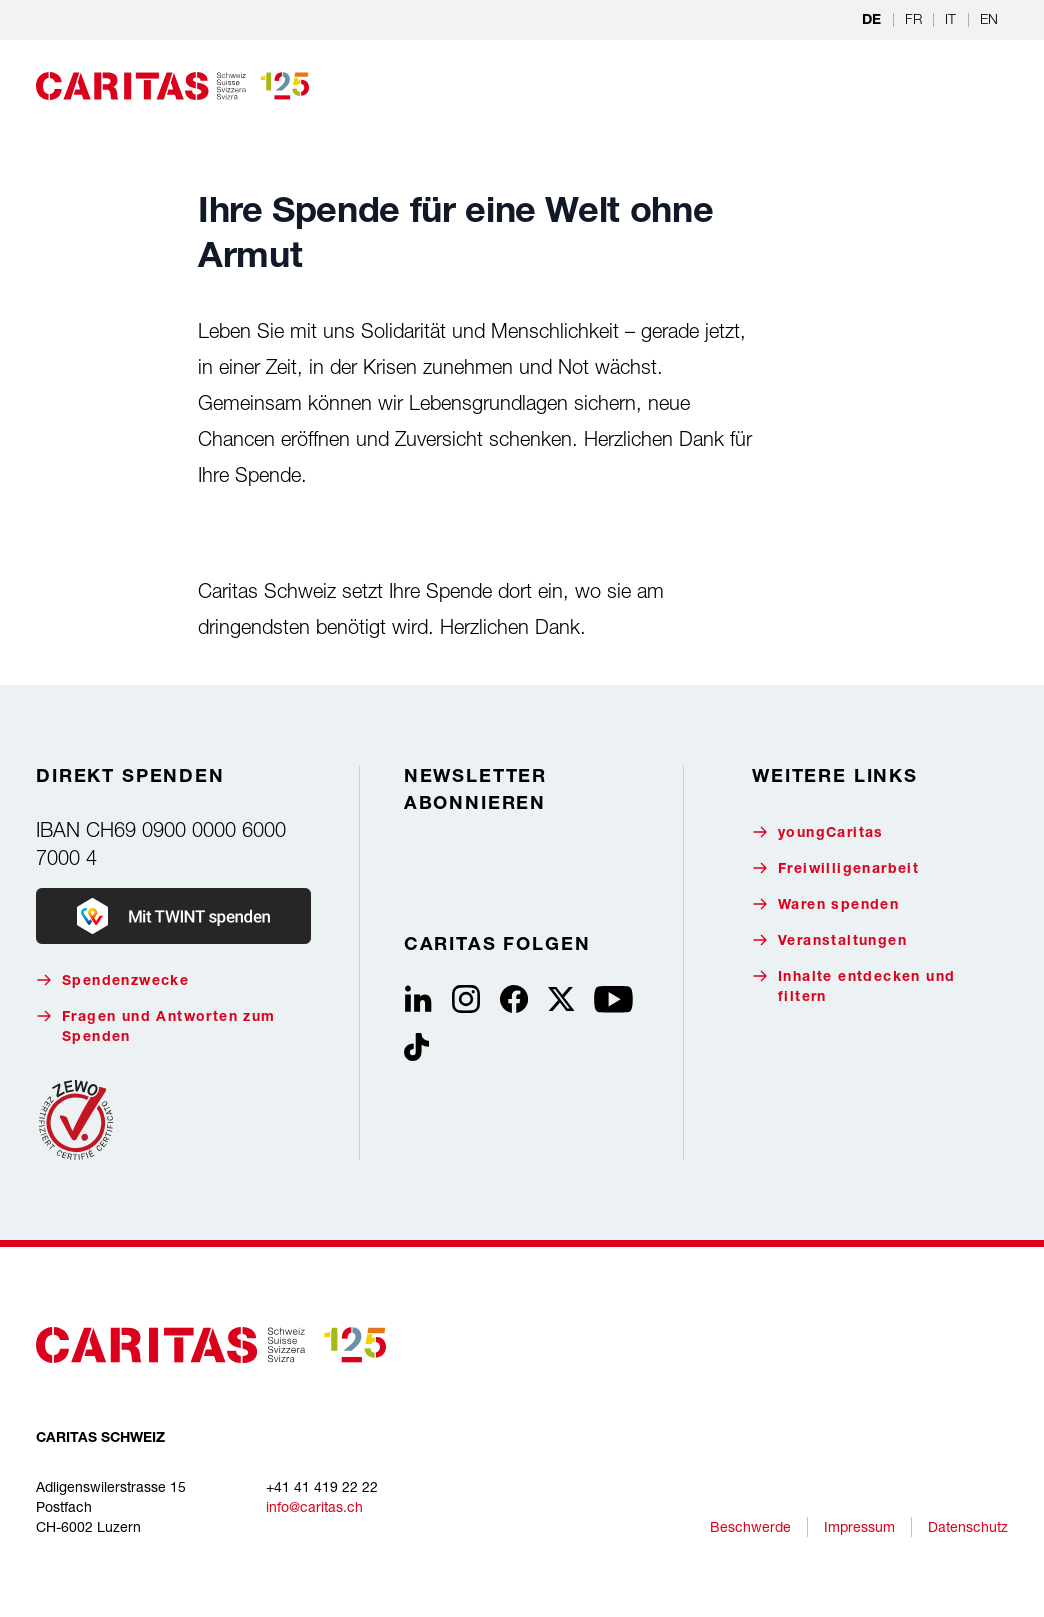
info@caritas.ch (314, 1506)
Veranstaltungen (829, 940)
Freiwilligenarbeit (835, 868)
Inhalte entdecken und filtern (853, 986)
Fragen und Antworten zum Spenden (156, 1026)
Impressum (859, 1526)
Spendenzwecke (112, 980)
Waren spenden (825, 904)
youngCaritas (818, 832)
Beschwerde (750, 1526)
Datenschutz (968, 1526)
